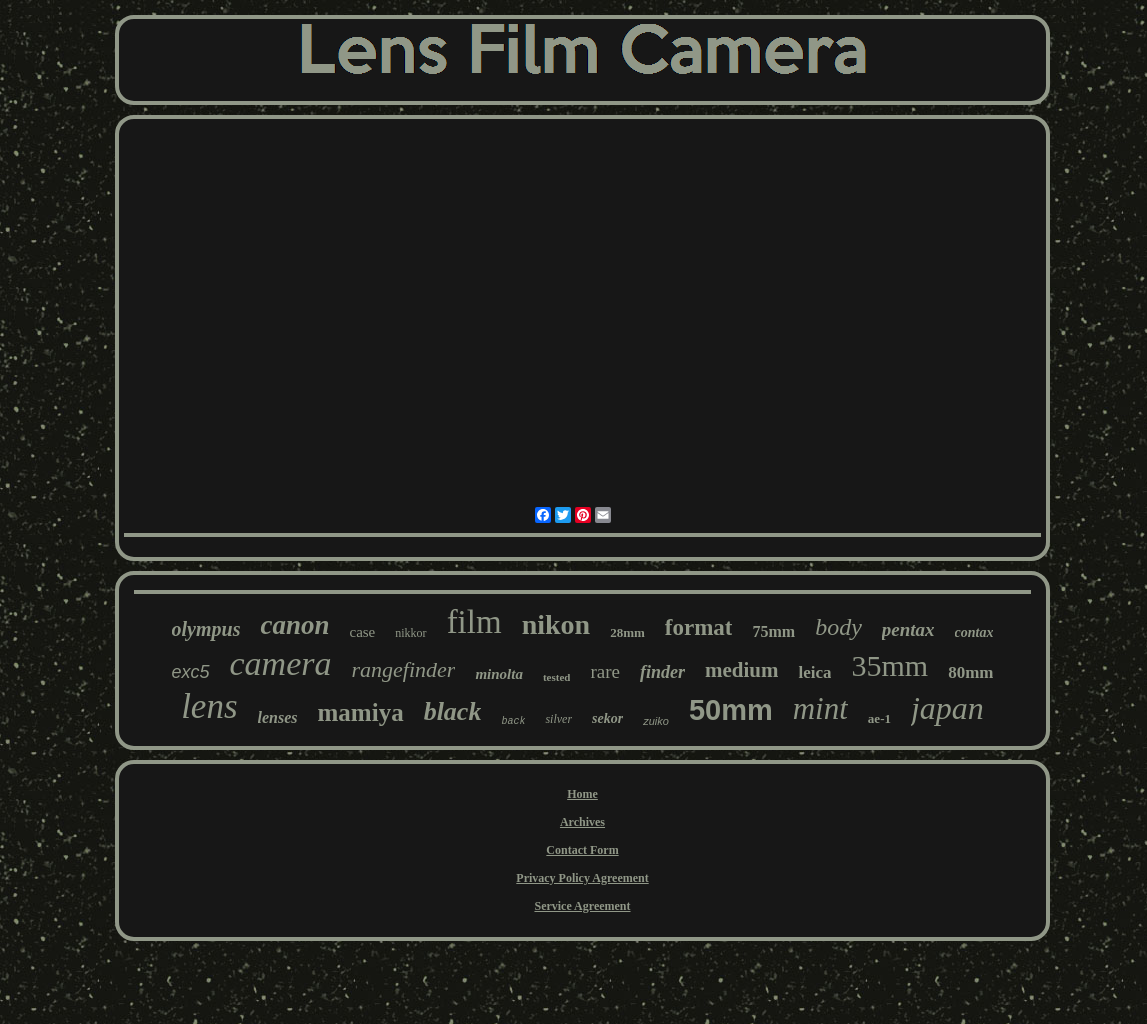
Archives (582, 822)
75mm (773, 631)
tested (557, 677)
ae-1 (879, 718)
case (362, 632)
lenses (278, 717)
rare (605, 671)
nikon (556, 624)
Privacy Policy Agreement (582, 878)
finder (662, 672)
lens (209, 706)
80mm (970, 672)
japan (947, 708)
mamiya (361, 712)
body (838, 627)
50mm (731, 710)
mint (820, 708)
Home (582, 794)
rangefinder (404, 669)
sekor (607, 718)
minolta (499, 674)
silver (558, 719)
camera (281, 663)
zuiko (656, 721)
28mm (627, 632)
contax (974, 632)
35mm (889, 665)
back (513, 721)
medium (742, 670)
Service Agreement (582, 906)
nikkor (410, 633)
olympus (206, 629)
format (699, 627)
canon (294, 625)
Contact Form (582, 850)
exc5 (191, 672)
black (453, 711)
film (474, 622)
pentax (908, 629)
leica (814, 672)
